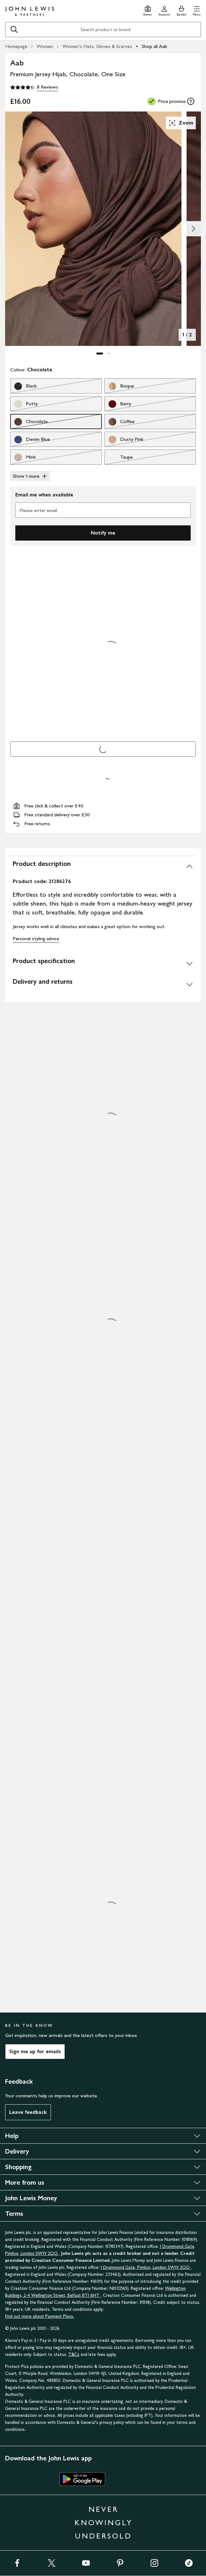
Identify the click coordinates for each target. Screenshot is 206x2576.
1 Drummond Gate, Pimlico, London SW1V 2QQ (146, 2267)
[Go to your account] (164, 10)
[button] (197, 10)
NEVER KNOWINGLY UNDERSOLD (103, 2522)
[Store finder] (147, 10)
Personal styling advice (36, 938)
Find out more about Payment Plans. (39, 2316)
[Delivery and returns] (103, 984)
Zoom (180, 123)
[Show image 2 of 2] (193, 228)
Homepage (16, 46)
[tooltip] (191, 101)
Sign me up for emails (35, 2051)
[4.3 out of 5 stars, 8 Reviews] (34, 87)
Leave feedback (28, 2112)
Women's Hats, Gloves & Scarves (97, 46)
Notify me (103, 533)
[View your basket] (181, 10)
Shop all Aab (154, 46)
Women (45, 46)
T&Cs (73, 2354)
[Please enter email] (103, 510)
